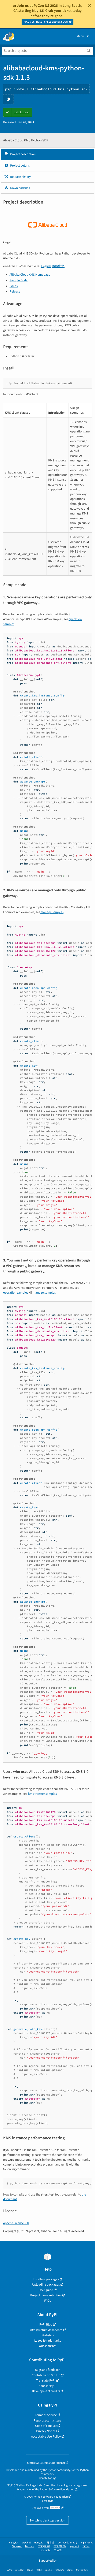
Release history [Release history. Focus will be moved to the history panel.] (17, 176)
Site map (47, 2501)
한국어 (58, 2550)
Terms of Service (46, 2415)
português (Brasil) (67, 2543)
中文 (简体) (44, 2546)
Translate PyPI (45, 2380)
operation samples (15, 1292)
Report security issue (47, 2420)
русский (74, 2546)
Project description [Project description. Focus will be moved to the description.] (20, 154)
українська (87, 2543)
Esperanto (45, 2550)
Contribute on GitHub (46, 2375)
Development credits (46, 2391)
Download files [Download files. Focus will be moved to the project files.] (17, 188)
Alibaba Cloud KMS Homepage (30, 274)
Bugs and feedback (47, 2369)
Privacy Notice (46, 2431)
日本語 (50, 2543)
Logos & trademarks (47, 2340)
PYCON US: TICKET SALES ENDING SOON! (46, 22)
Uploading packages (46, 2284)
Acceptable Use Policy (46, 2436)
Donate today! (47, 2478)
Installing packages (46, 2279)
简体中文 (58, 266)
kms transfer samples (42, 1793)
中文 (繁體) (60, 2546)
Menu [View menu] (83, 36)
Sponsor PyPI (47, 2385)
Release (15, 291)
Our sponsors (47, 2345)
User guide (46, 2290)
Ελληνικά (17, 2546)
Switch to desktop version (47, 2520)
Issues (14, 286)
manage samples (51, 912)
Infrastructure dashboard (45, 2330)
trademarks (24, 2489)
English (46, 266)
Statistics (47, 2335)
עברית (86, 2546)
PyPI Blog (45, 2324)
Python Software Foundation (57, 2489)
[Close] (89, 5)
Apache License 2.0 (16, 2223)
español (26, 2543)
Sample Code (19, 280)
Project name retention (46, 2295)
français (38, 2543)
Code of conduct (46, 2425)
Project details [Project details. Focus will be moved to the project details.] (17, 165)
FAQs (47, 2300)
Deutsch (29, 2546)
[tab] (47, 154)
